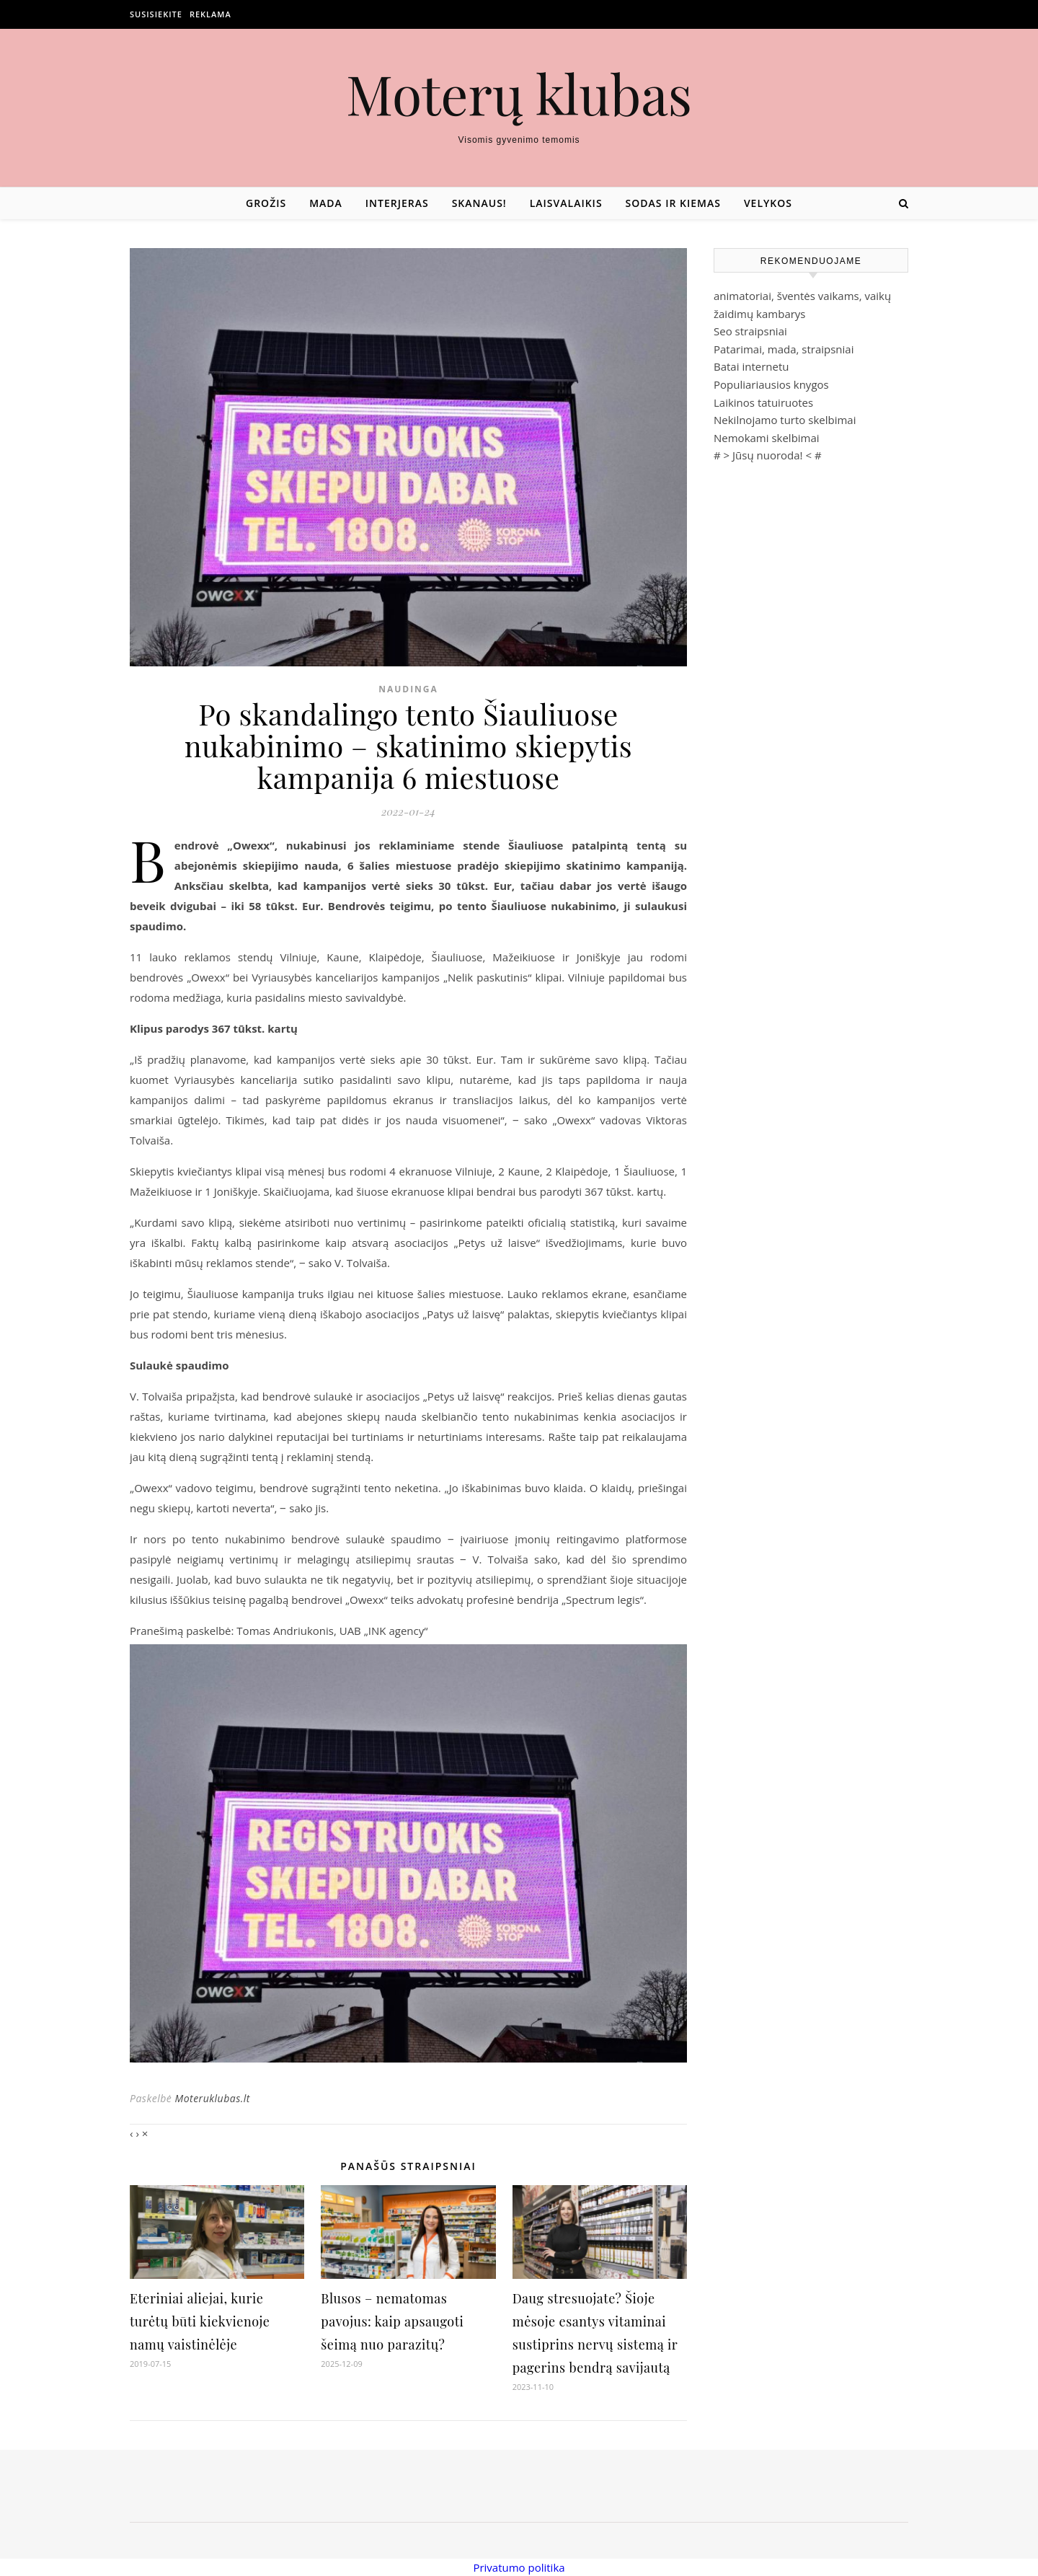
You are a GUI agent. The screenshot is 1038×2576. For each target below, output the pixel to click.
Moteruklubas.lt (211, 2098)
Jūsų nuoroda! (767, 455)
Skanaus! (479, 203)
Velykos (768, 203)
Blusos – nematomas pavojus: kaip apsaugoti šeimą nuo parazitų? (392, 2321)
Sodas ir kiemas (673, 203)
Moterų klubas (519, 93)
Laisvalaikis (566, 203)
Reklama (210, 14)
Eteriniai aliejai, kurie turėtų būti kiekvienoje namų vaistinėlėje (200, 2321)
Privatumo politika (518, 2567)
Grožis (266, 203)
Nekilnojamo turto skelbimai (785, 420)
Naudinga (408, 689)
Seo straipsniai (750, 331)
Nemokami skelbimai (767, 438)
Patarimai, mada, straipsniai (783, 349)
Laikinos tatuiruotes (763, 402)
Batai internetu (751, 366)
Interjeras (397, 203)
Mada (325, 203)
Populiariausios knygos (771, 384)
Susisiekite (156, 14)
